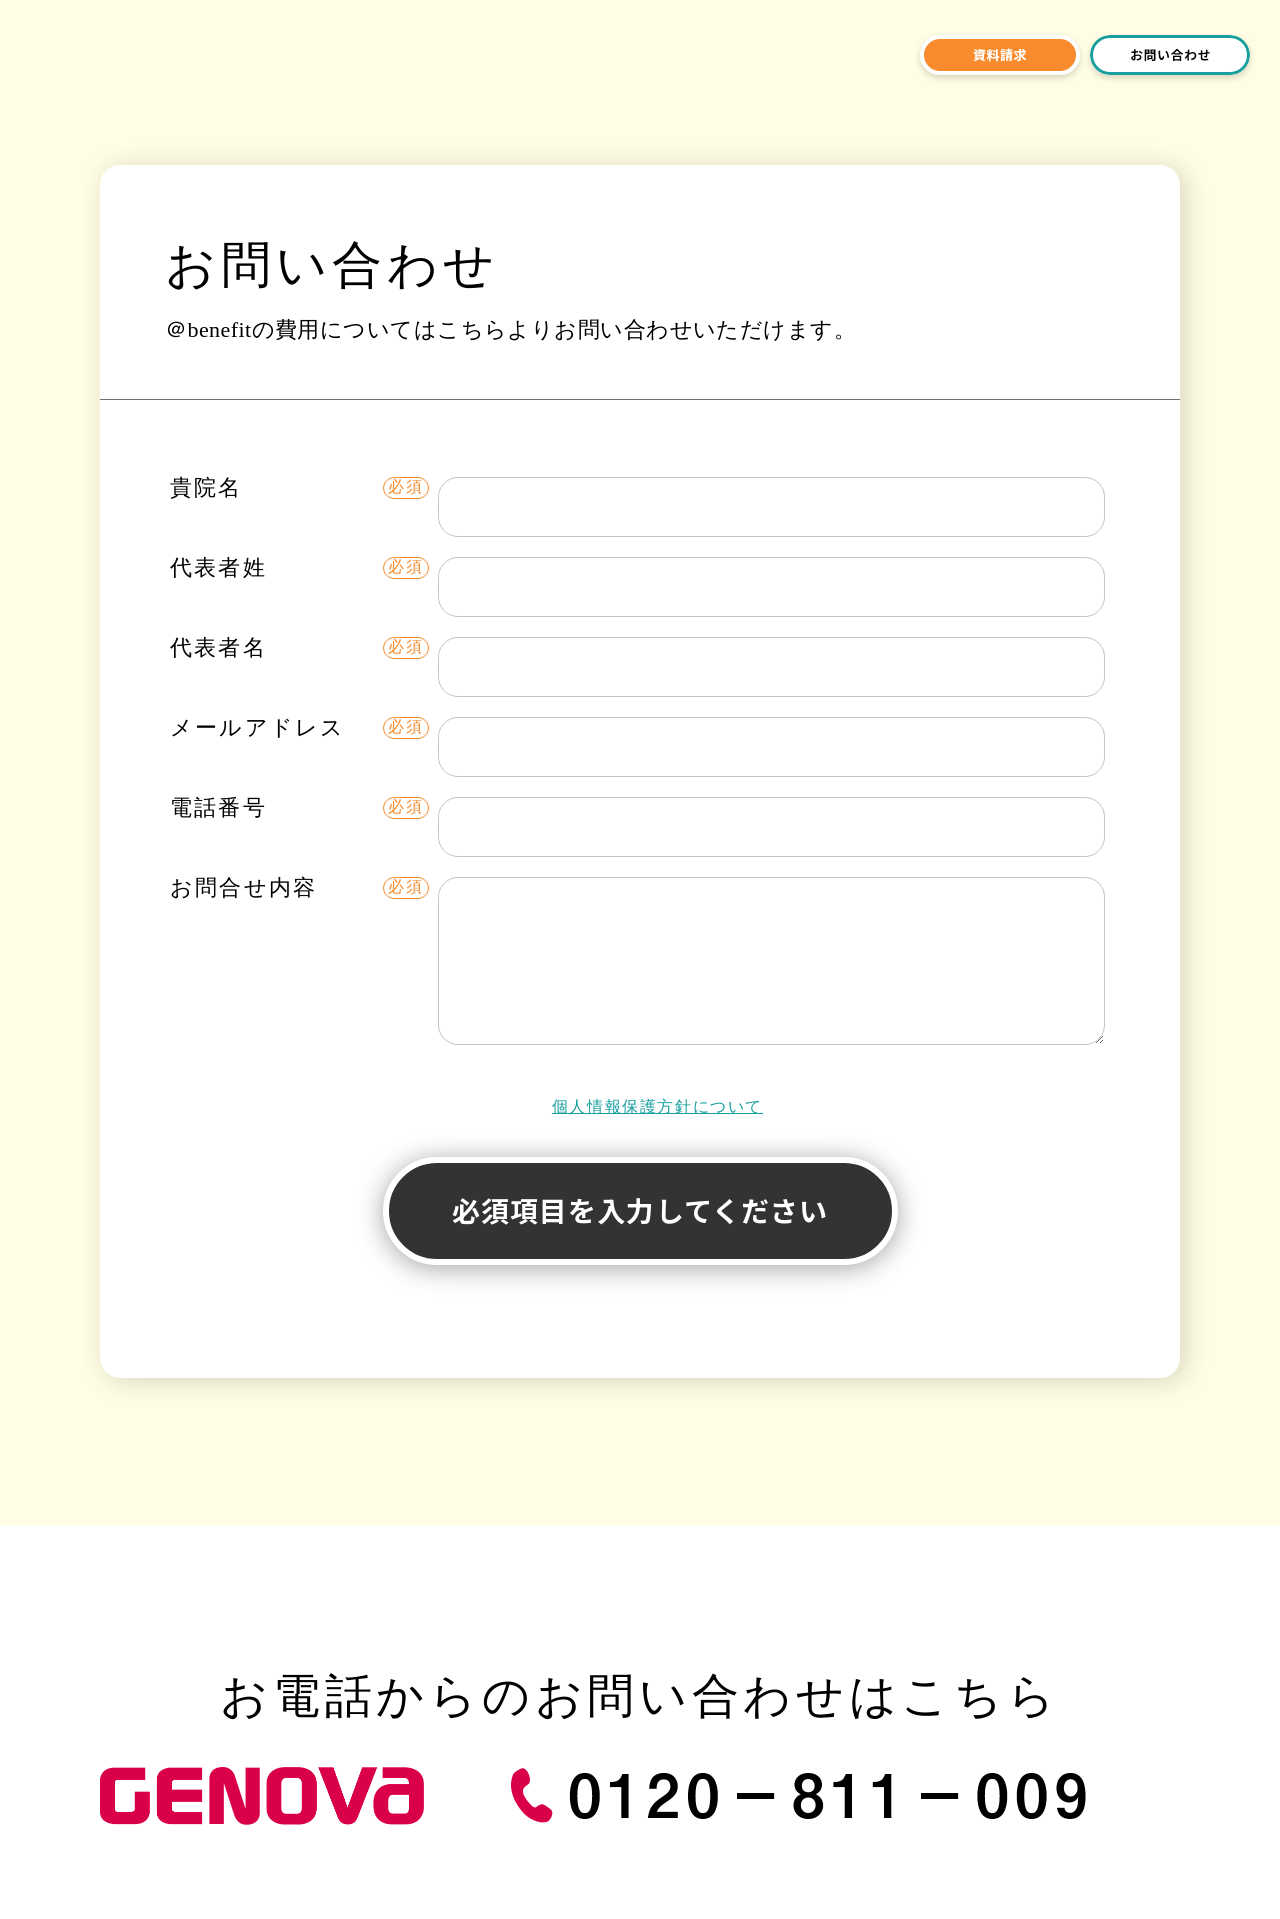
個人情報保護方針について (657, 1106)
